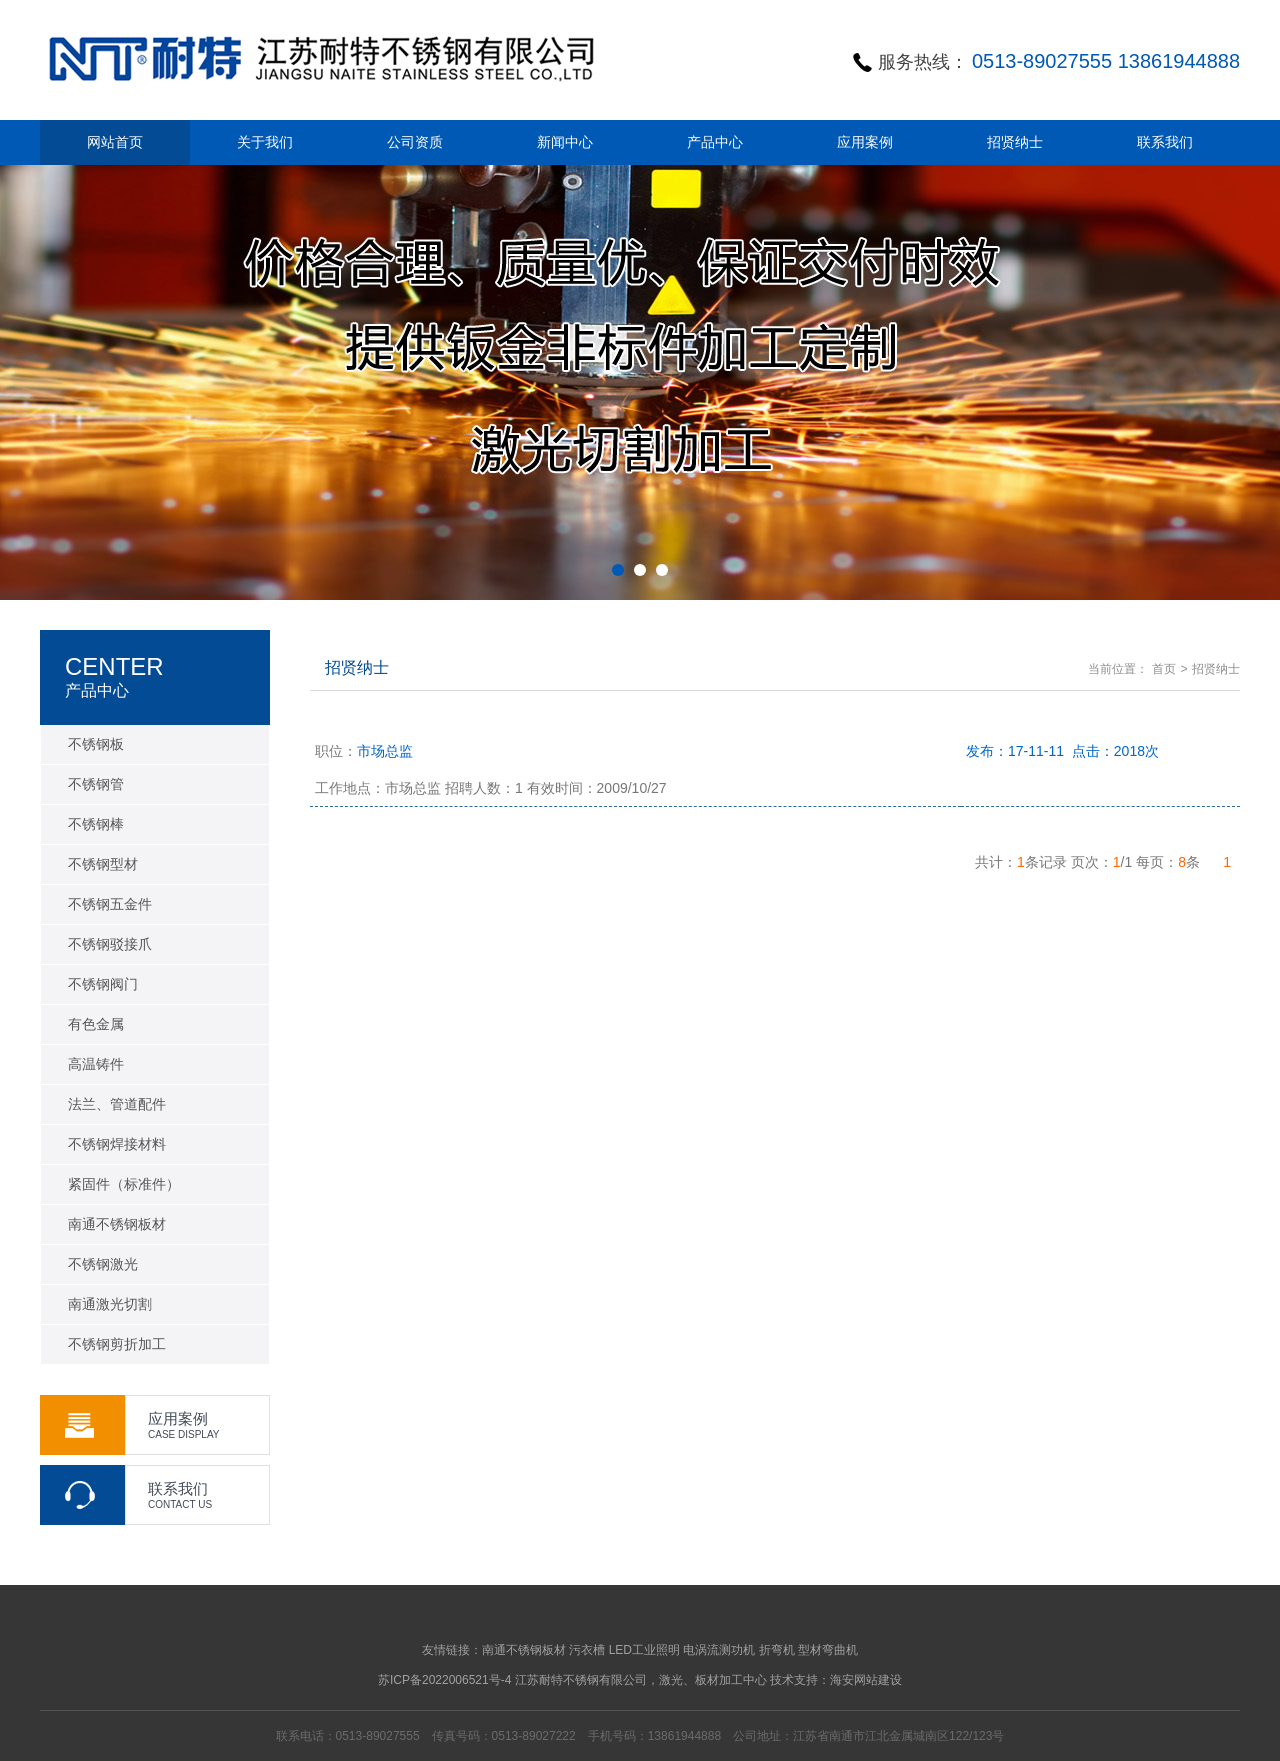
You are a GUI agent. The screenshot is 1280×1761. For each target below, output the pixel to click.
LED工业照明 (644, 1650)
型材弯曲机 (828, 1650)
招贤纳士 (1216, 669)
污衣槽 (587, 1650)
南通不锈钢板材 (524, 1650)
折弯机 (777, 1650)
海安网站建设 (866, 1680)
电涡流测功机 (719, 1650)
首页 (1164, 669)
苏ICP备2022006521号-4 (444, 1680)
